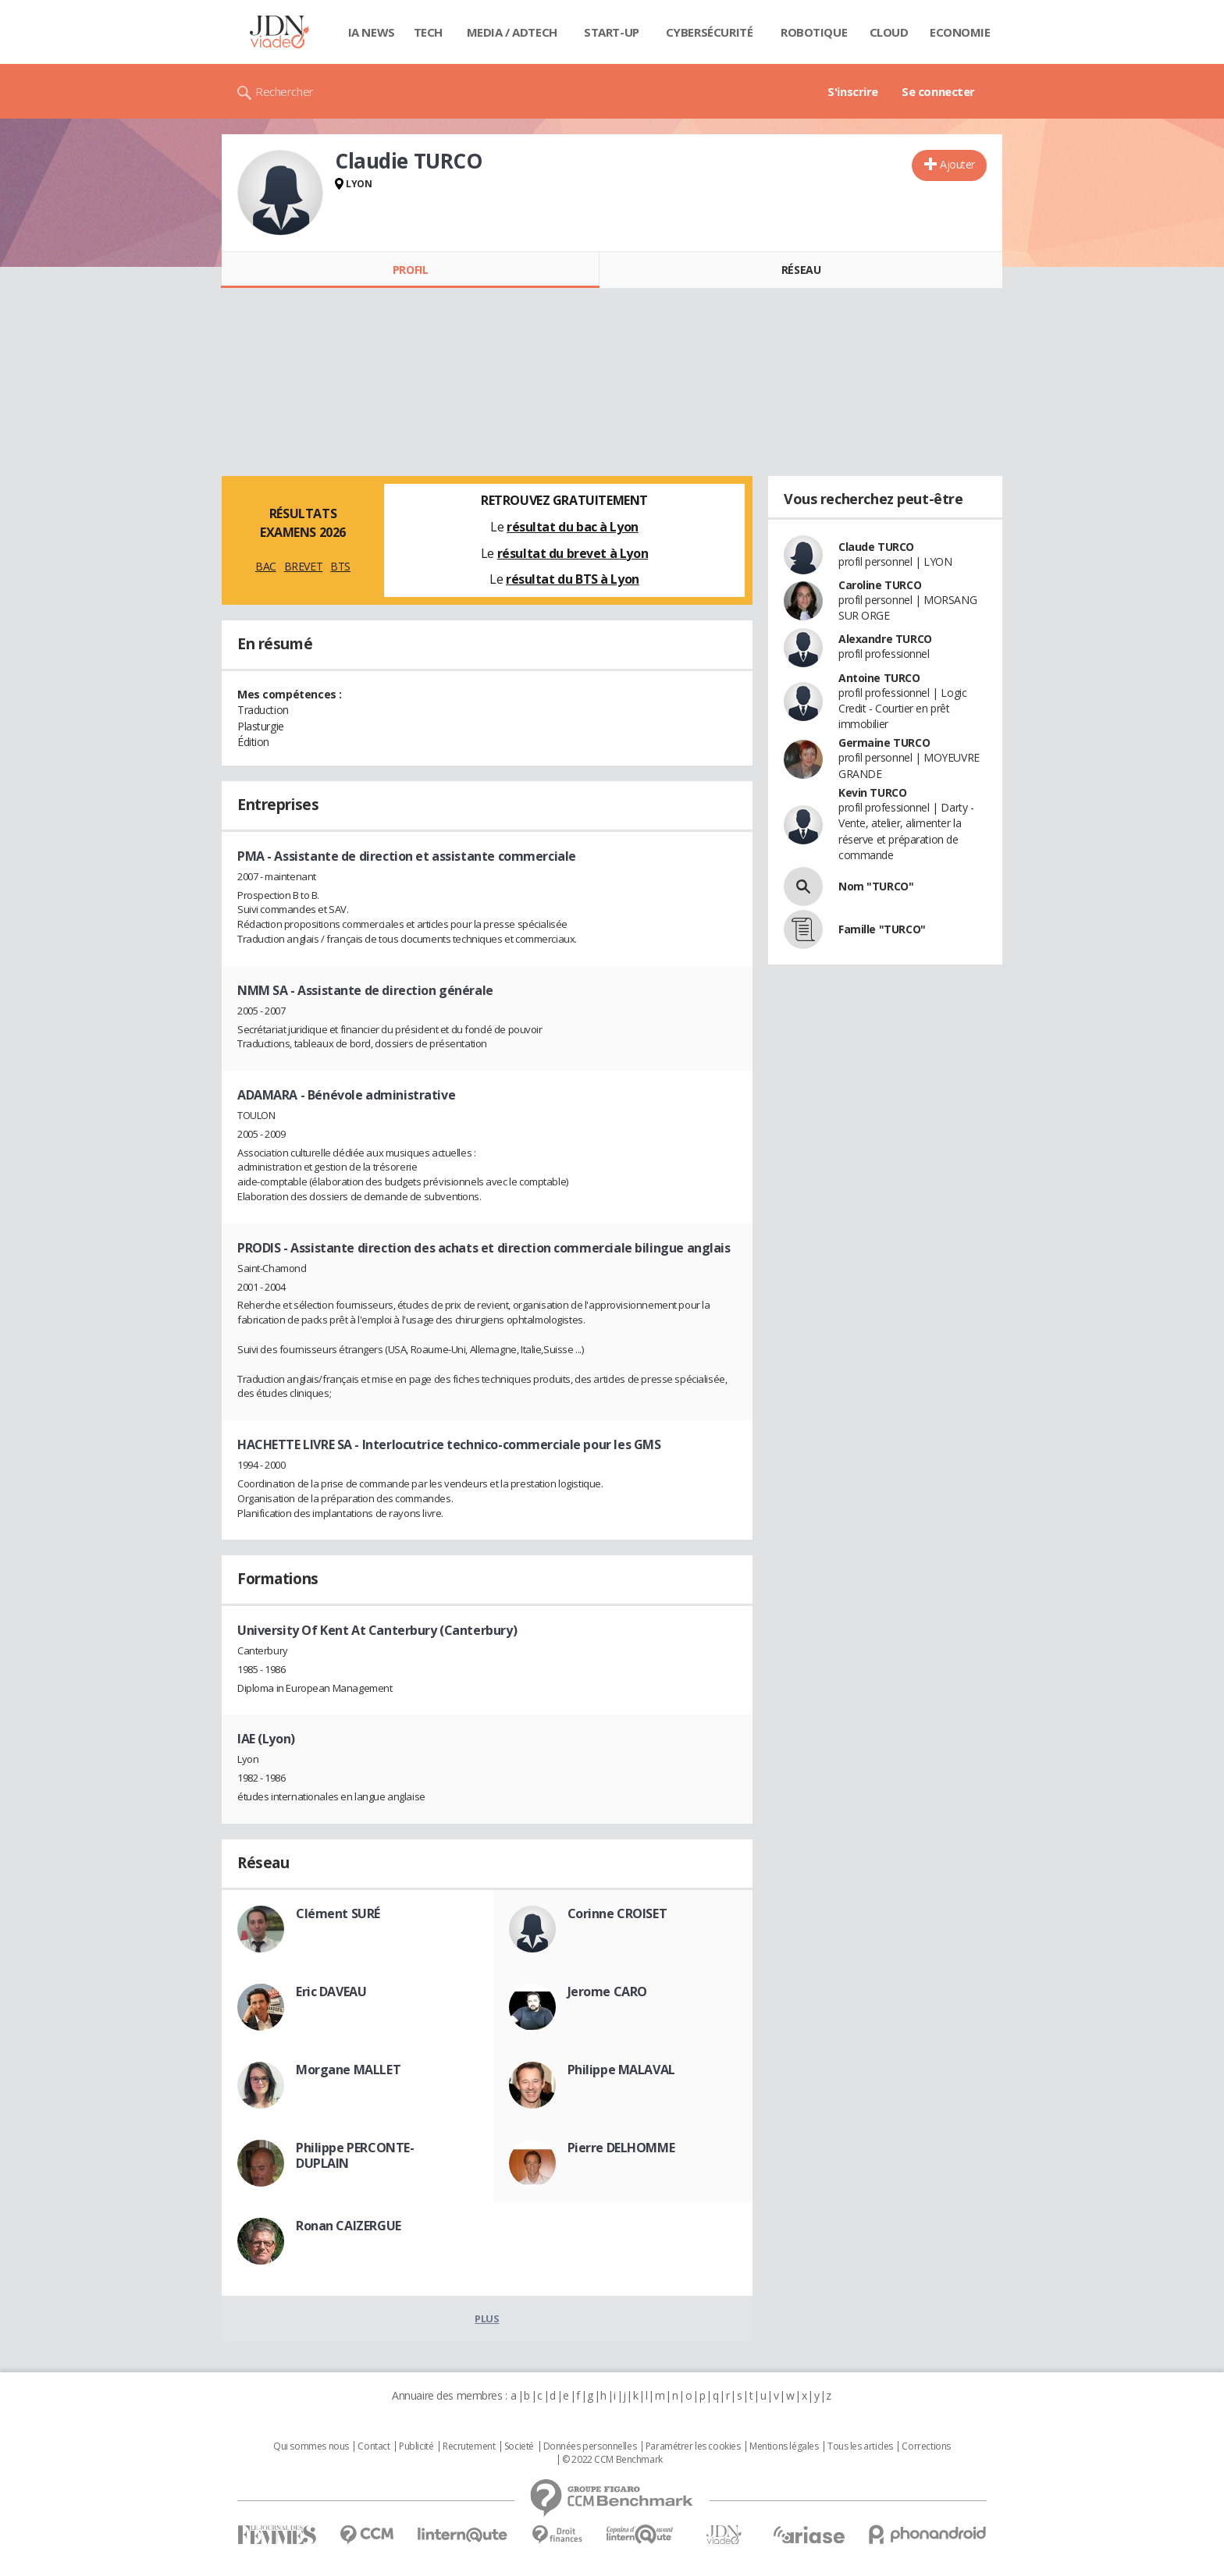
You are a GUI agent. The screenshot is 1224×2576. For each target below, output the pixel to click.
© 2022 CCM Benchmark (612, 2459)
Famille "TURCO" (882, 929)
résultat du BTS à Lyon (572, 579)
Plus (487, 2318)
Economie (960, 32)
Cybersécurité (709, 32)
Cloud (889, 32)
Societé (519, 2446)
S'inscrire (852, 91)
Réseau (800, 269)
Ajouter (957, 164)
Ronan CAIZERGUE (348, 2225)
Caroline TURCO (879, 584)
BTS (340, 566)
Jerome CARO (607, 1991)
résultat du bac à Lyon (573, 526)
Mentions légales (783, 2446)
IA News (371, 32)
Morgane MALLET (348, 2069)
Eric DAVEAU (331, 1991)
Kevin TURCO (872, 792)
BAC (265, 566)
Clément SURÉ (338, 1913)
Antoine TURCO (879, 677)
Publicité (416, 2446)
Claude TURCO (876, 546)
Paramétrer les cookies (693, 2446)
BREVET (303, 566)
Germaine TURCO (884, 742)
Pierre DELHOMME (621, 2147)
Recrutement (469, 2446)
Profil (410, 269)
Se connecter (938, 91)
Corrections (926, 2446)
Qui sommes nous (311, 2446)
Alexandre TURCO (885, 638)
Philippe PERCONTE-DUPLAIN (355, 2155)
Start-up (611, 32)
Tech (428, 32)
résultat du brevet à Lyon (573, 553)
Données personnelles (590, 2446)
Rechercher (284, 91)
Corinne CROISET (617, 1913)
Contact (374, 2446)
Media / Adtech (512, 32)
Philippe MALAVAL (621, 2069)
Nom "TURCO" (875, 886)
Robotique (814, 32)
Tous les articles (860, 2446)
